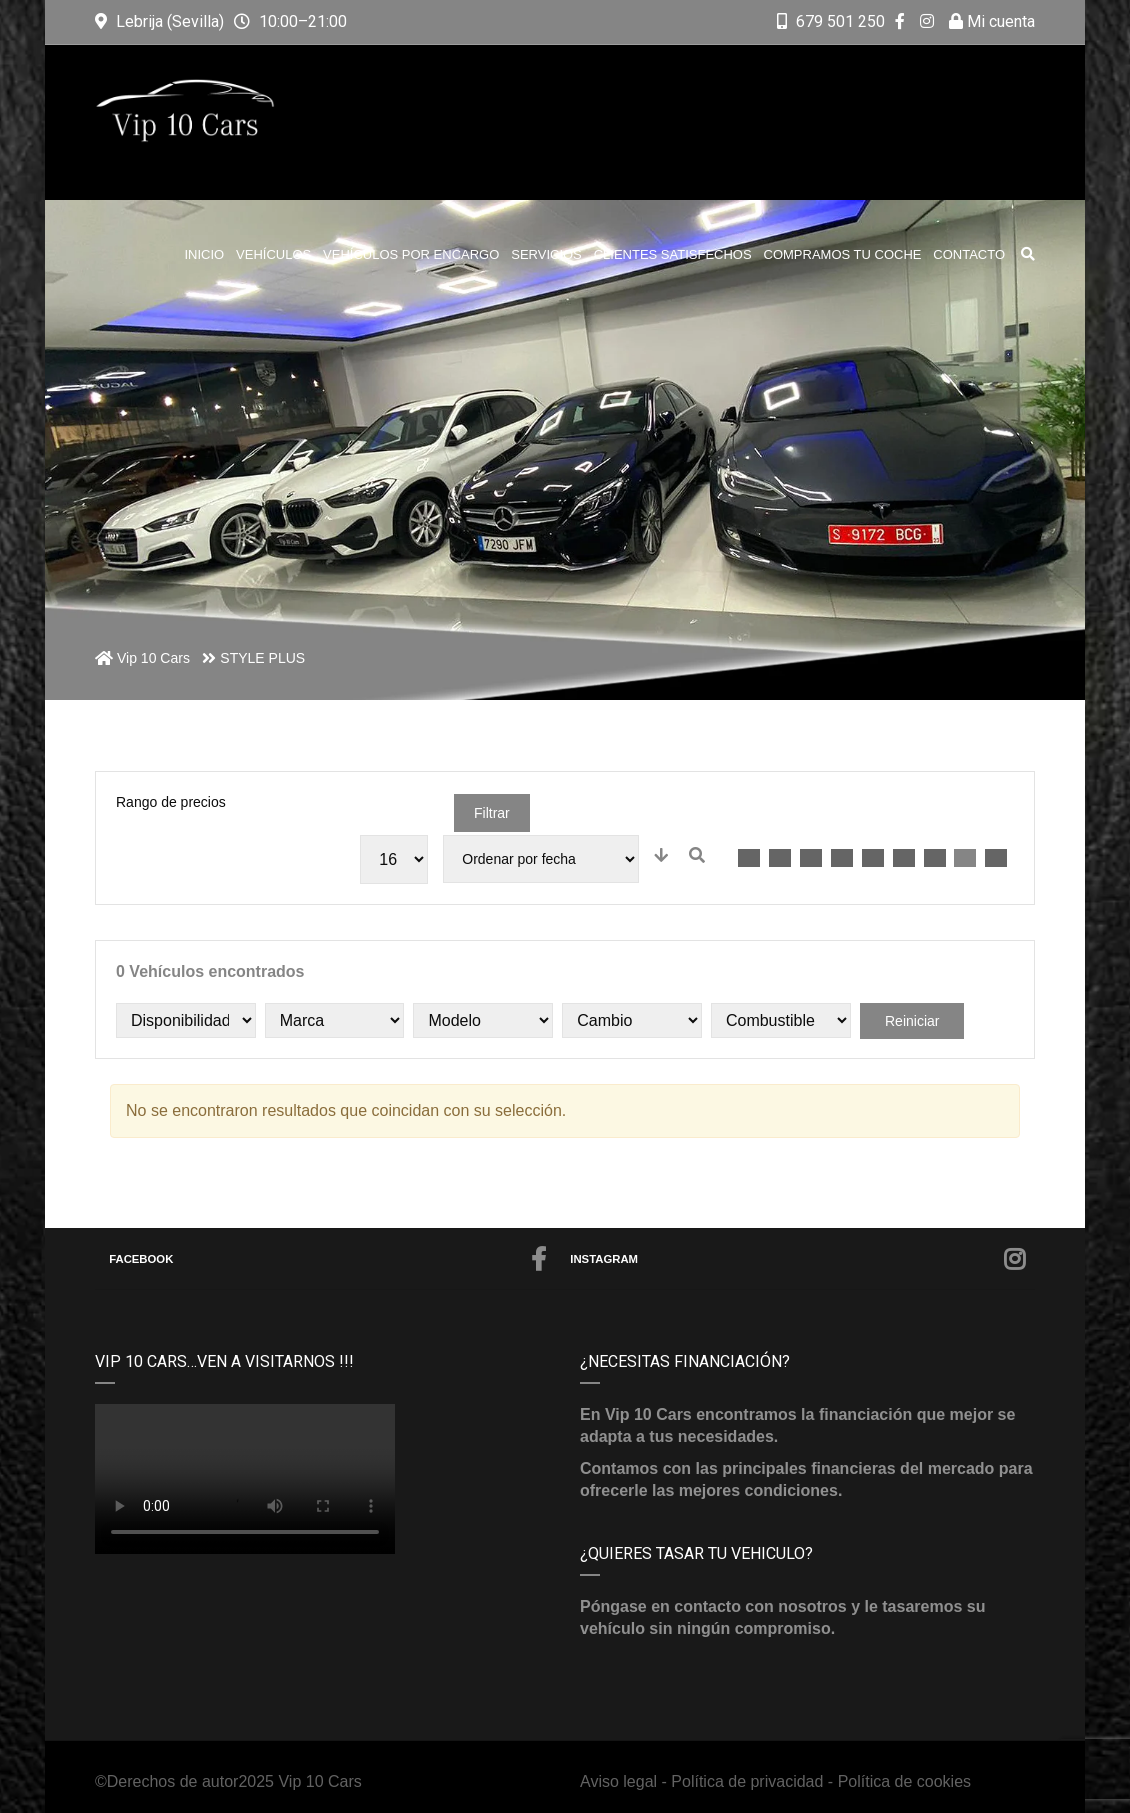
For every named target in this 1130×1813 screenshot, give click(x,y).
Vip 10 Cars (319, 1781)
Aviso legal (621, 1781)
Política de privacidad (747, 1781)
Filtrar (492, 813)
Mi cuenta (992, 21)
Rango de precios (171, 802)
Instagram (798, 1259)
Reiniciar (912, 1021)
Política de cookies (904, 1781)
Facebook (328, 1259)
